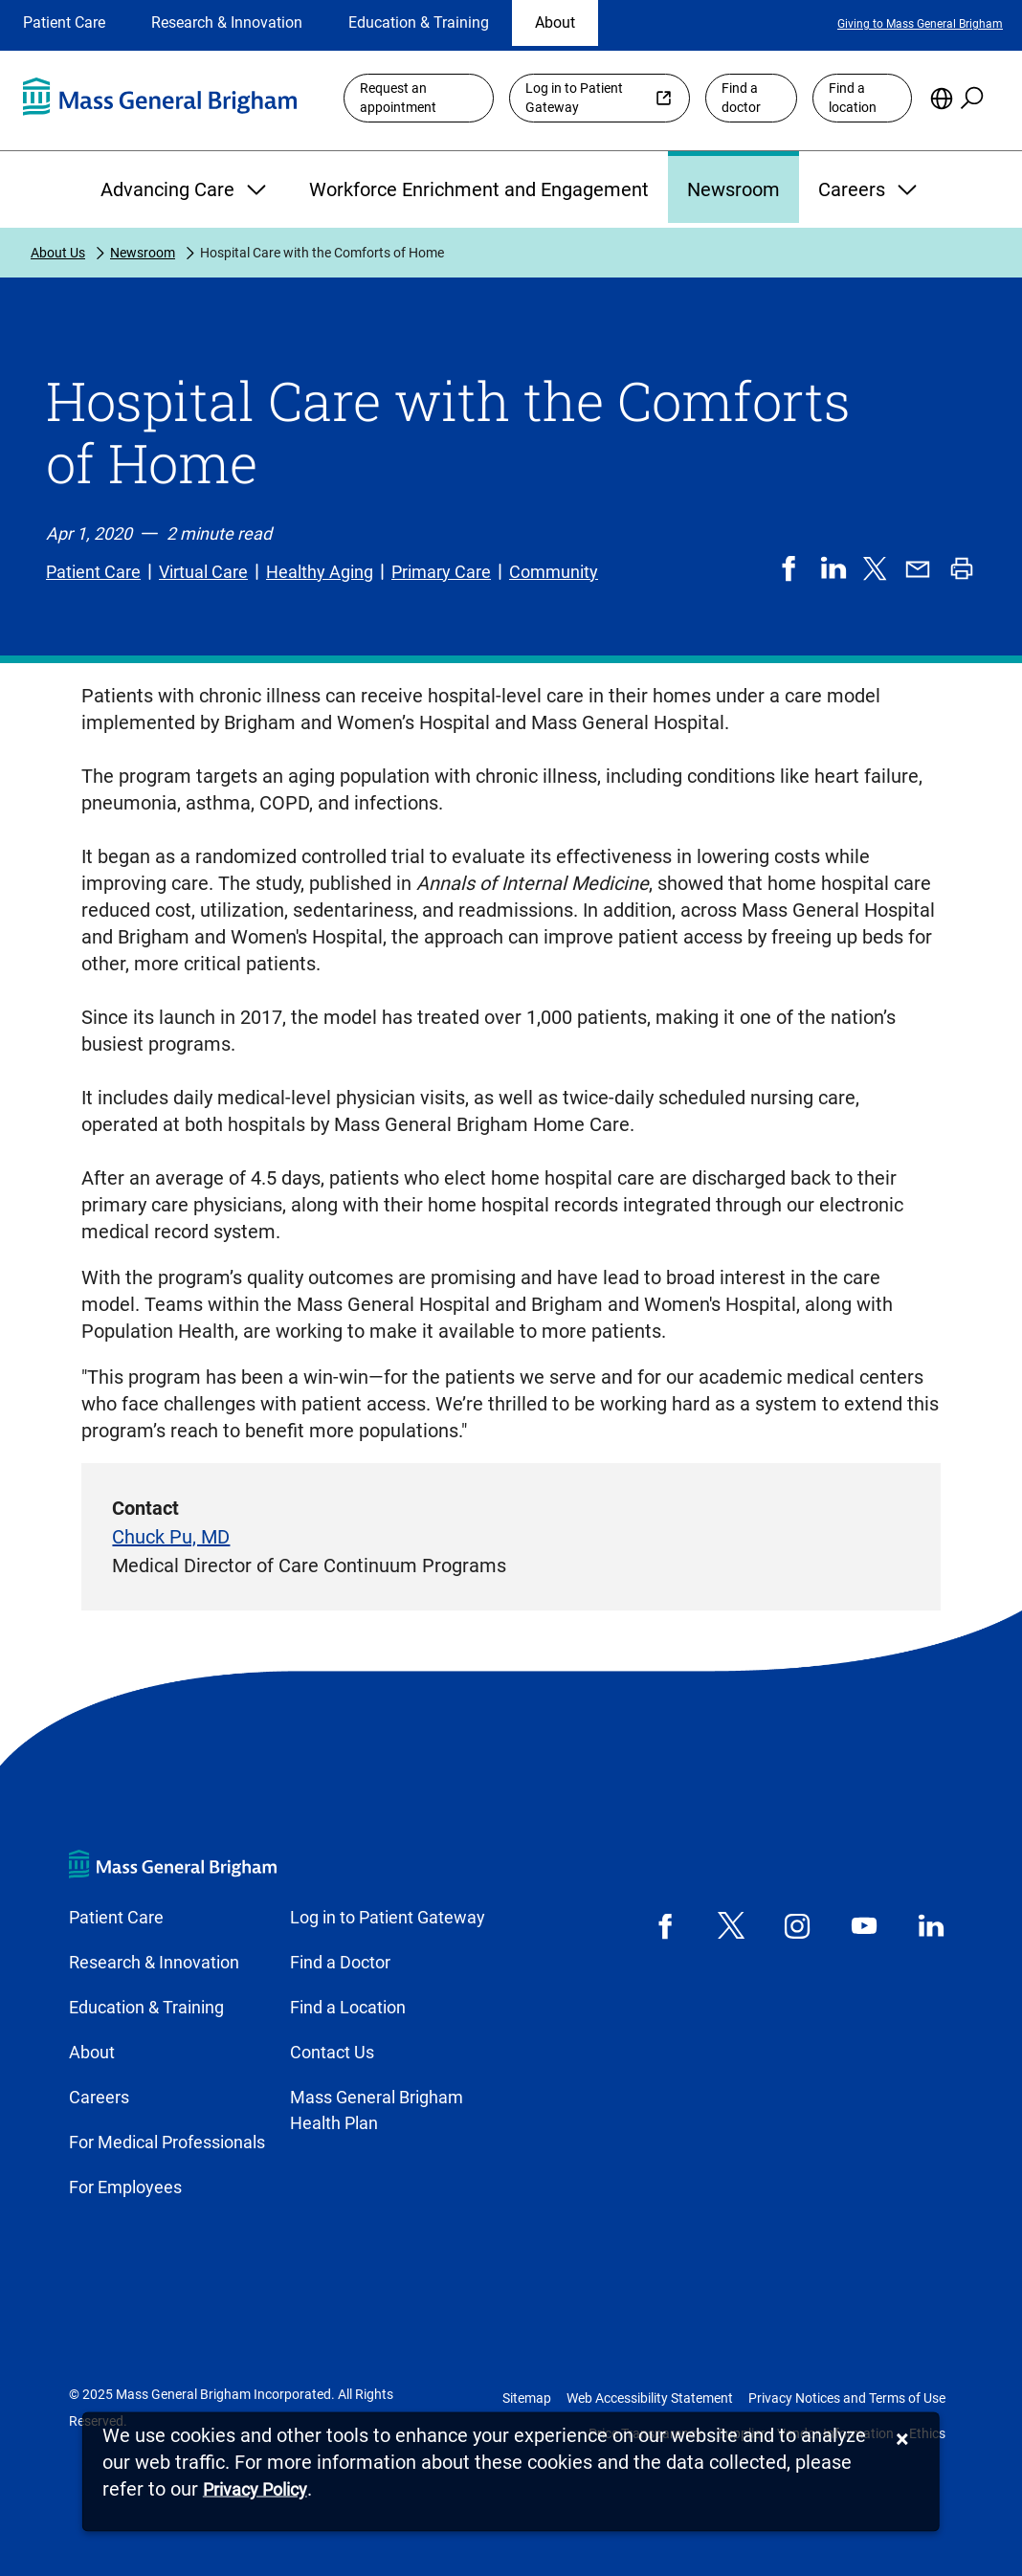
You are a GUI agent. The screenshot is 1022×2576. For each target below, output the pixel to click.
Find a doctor (741, 98)
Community (553, 572)
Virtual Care (203, 572)
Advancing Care (185, 189)
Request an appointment (398, 98)
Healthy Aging (319, 572)
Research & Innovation (226, 22)
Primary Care (441, 572)
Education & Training (418, 22)
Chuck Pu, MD (171, 1536)
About (555, 22)
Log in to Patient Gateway (574, 98)
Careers (870, 189)
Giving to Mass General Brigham (920, 24)
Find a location (853, 98)
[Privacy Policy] (255, 2490)
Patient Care (64, 22)
